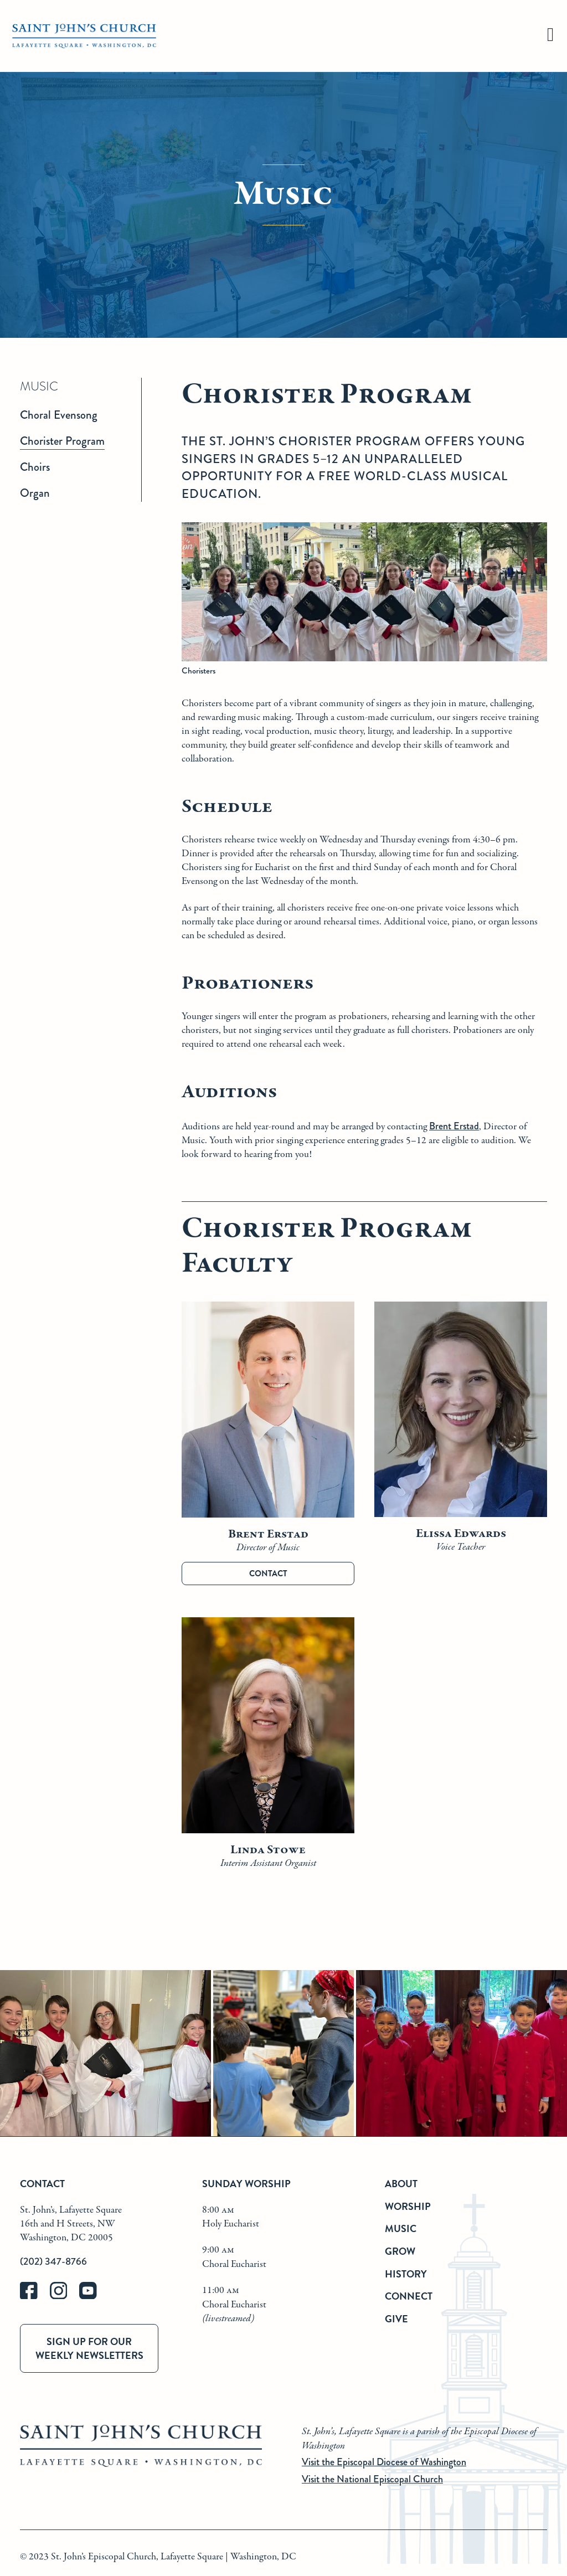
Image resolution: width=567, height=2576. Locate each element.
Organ (35, 493)
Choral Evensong (58, 415)
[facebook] (35, 2297)
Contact (268, 1573)
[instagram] (65, 2297)
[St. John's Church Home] (84, 36)
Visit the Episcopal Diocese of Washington (384, 2462)
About (401, 2183)
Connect (408, 2296)
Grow (400, 2251)
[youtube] (93, 2297)
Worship (408, 2206)
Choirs (35, 467)
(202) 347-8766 (53, 2261)
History (406, 2273)
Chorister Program (62, 441)
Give (396, 2318)
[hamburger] (550, 36)
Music (400, 2228)
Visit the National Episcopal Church (372, 2479)
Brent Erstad (454, 1126)
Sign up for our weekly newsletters (89, 2348)
